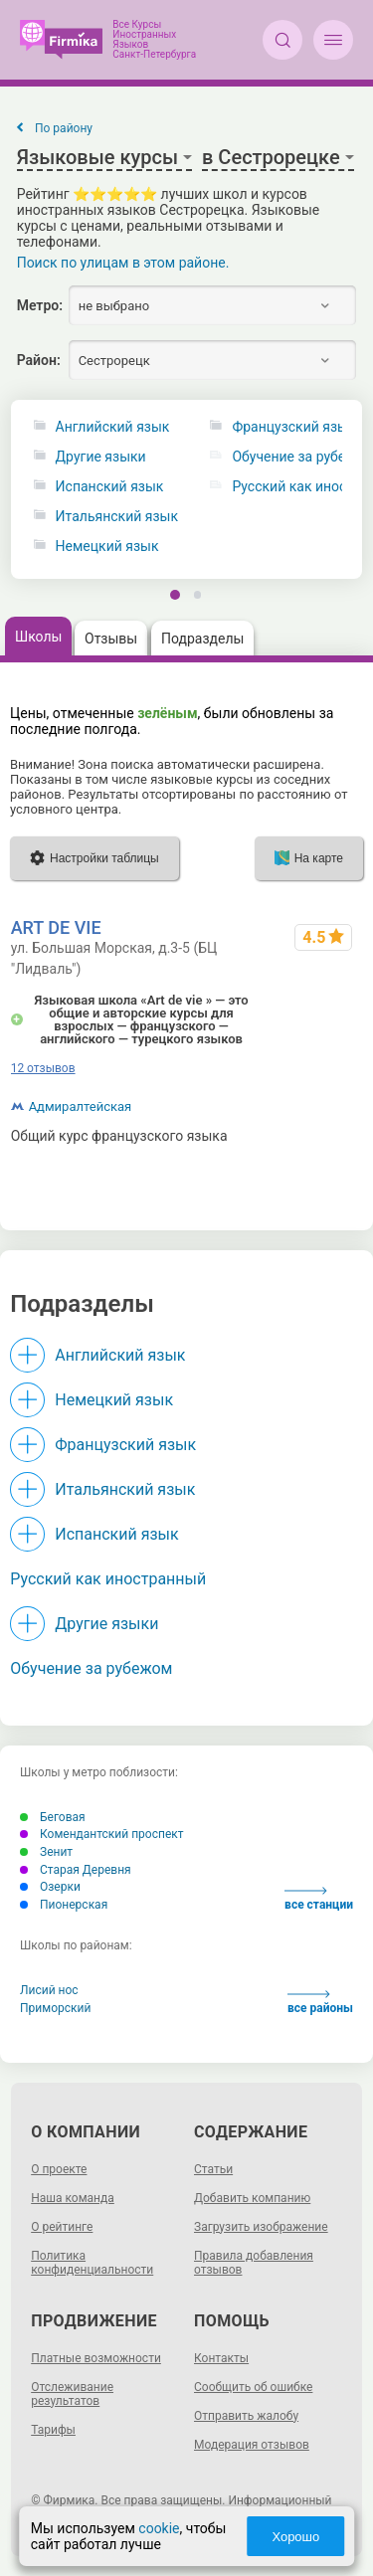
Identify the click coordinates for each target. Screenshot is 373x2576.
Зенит (46, 1852)
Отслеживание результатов (72, 2394)
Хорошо (295, 2536)
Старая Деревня (75, 1870)
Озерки (50, 1887)
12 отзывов (43, 1068)
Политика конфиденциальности (92, 2263)
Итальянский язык (117, 516)
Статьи (213, 2169)
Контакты (221, 2358)
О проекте (59, 2169)
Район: (39, 360)
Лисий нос (49, 1990)
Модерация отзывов (251, 2445)
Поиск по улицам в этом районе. (123, 263)
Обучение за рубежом (91, 1668)
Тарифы (53, 2430)
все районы (320, 2002)
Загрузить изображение (261, 2227)
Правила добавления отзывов (253, 2263)
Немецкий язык (107, 546)
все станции (318, 1899)
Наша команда (72, 2198)
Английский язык (113, 427)
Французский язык (125, 1444)
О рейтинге (62, 2227)
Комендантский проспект (102, 1834)
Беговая (53, 1817)
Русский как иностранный (108, 1578)
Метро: (40, 305)
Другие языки (101, 457)
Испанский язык (110, 486)
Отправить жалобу (246, 2416)
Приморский (55, 2008)
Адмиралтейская (80, 1106)
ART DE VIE (56, 927)
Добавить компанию (252, 2198)
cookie (158, 2528)
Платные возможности (96, 2358)
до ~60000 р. (321, 1136)
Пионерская (63, 1905)
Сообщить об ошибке (253, 2387)
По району (64, 128)
